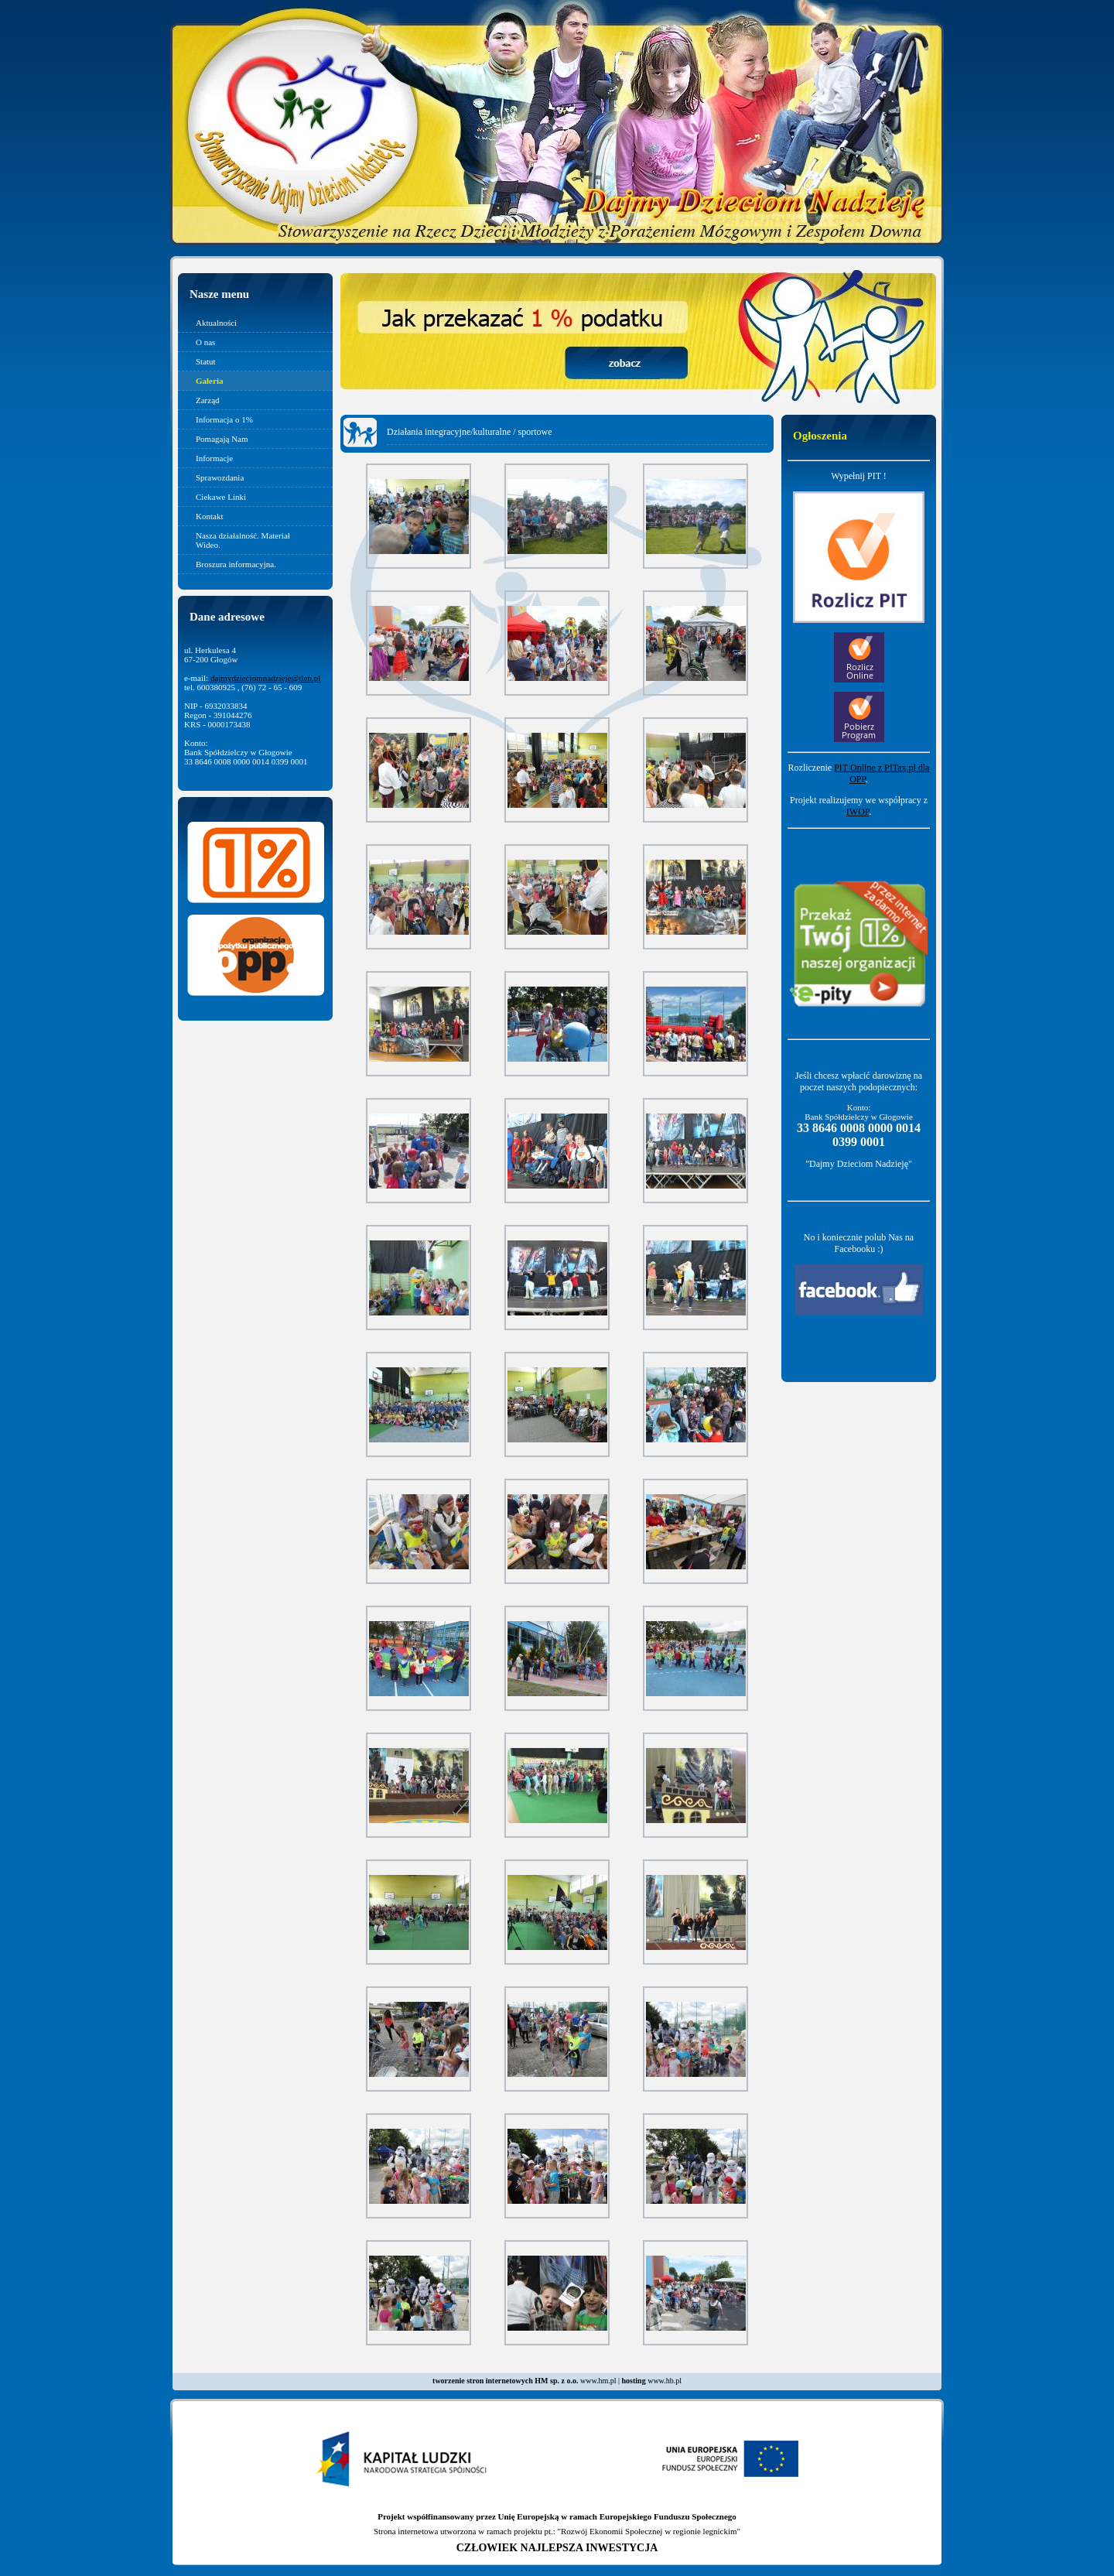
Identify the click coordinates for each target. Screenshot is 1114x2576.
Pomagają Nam (222, 438)
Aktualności (216, 322)
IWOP (857, 811)
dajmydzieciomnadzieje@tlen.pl (264, 677)
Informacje (214, 458)
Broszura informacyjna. (236, 564)
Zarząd (208, 400)
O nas (205, 342)
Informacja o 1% (224, 419)
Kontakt (209, 516)
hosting (634, 2380)
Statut (206, 361)
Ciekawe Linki (221, 496)
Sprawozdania (220, 477)
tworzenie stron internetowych (482, 2380)
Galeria (209, 380)
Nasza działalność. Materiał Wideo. (243, 540)
